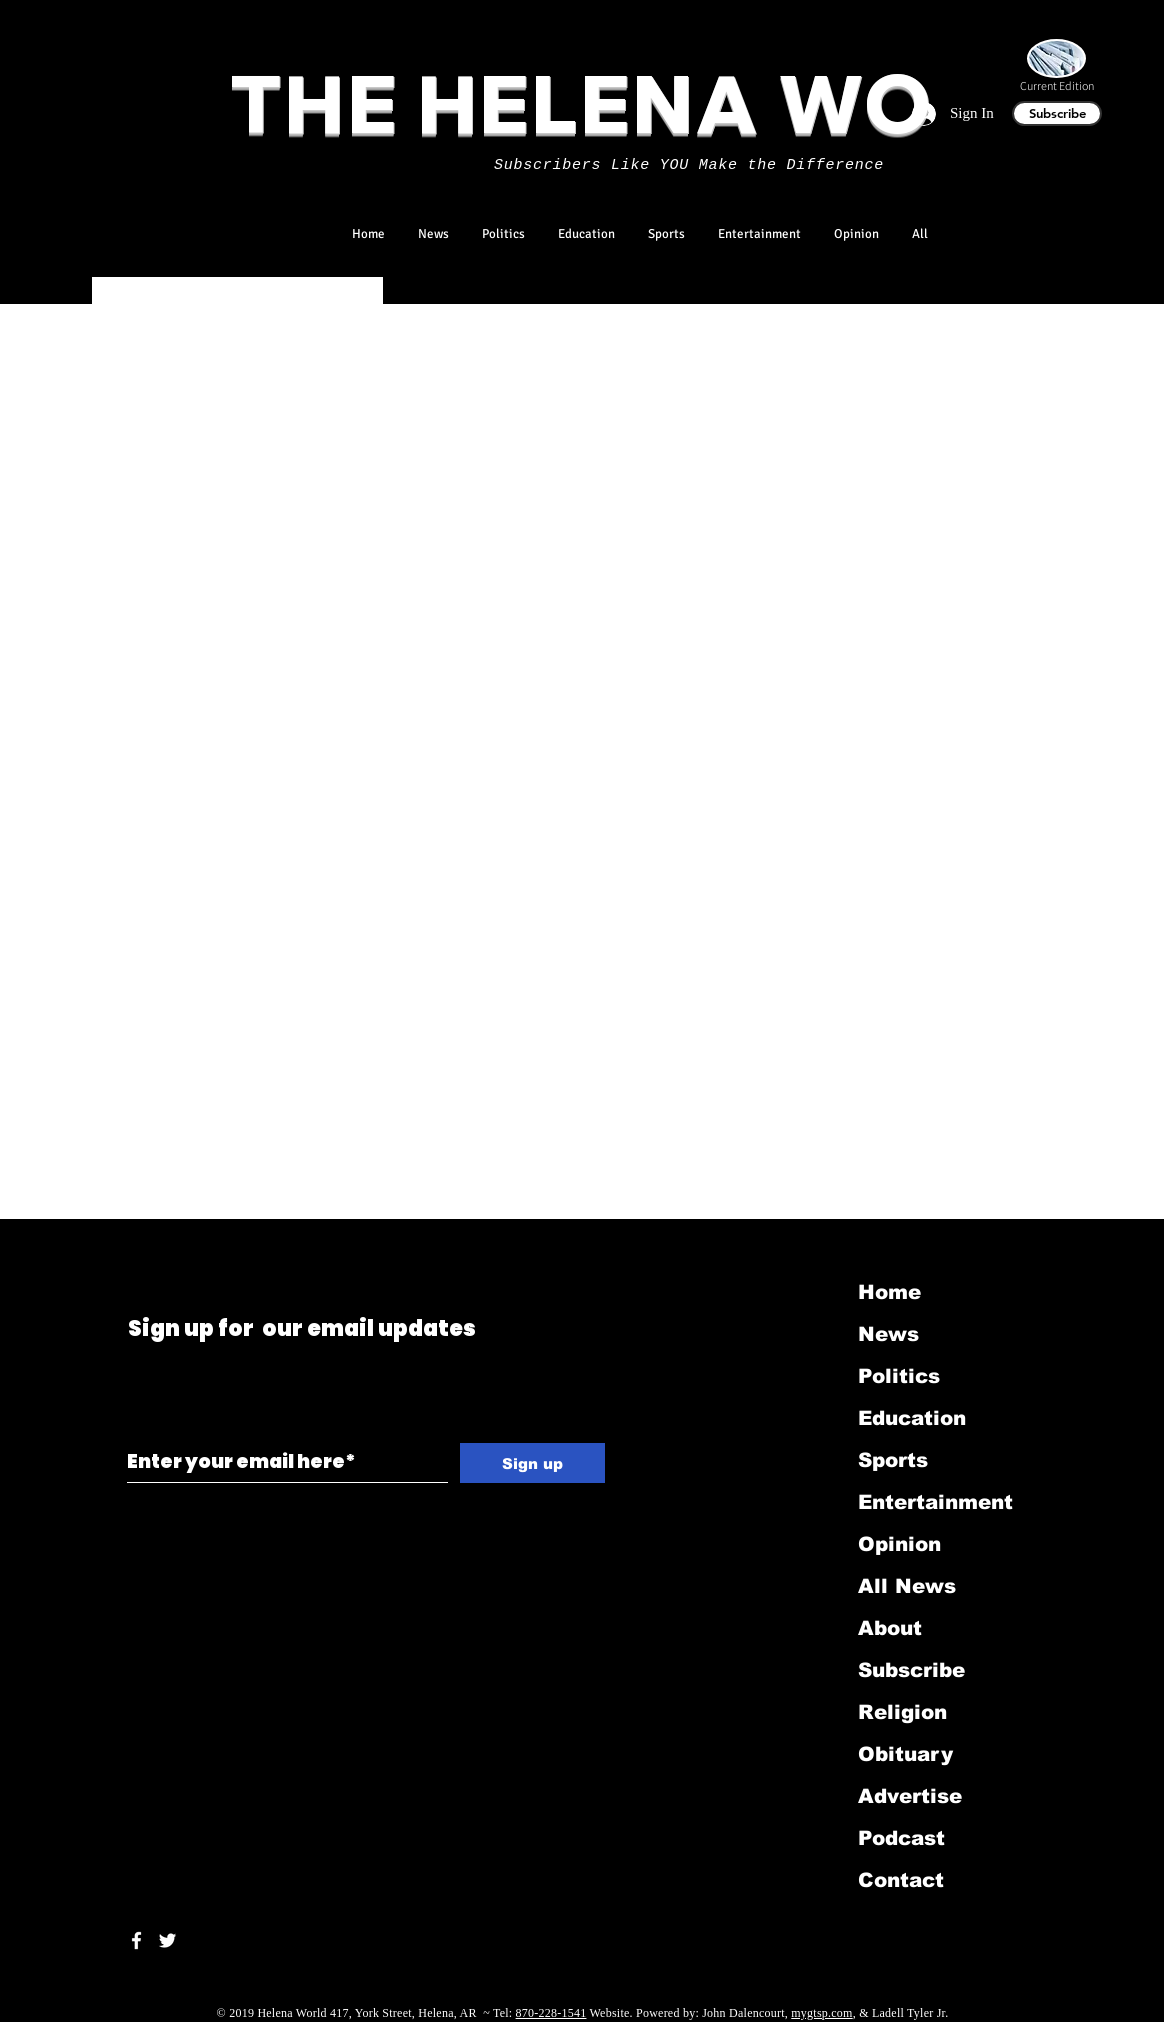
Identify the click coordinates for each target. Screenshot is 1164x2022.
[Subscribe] (1057, 113)
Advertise (910, 1796)
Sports (893, 1460)
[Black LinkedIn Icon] (159, 1245)
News (888, 1334)
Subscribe (911, 1670)
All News (907, 1586)
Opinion (899, 1544)
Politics (899, 1376)
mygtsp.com (821, 2013)
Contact (901, 1880)
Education (912, 1418)
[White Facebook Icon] (136, 1940)
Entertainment (935, 1502)
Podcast (901, 1838)
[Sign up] (532, 1463)
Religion (902, 1712)
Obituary (905, 1754)
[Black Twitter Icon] (131, 1245)
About (890, 1628)
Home (889, 1292)
